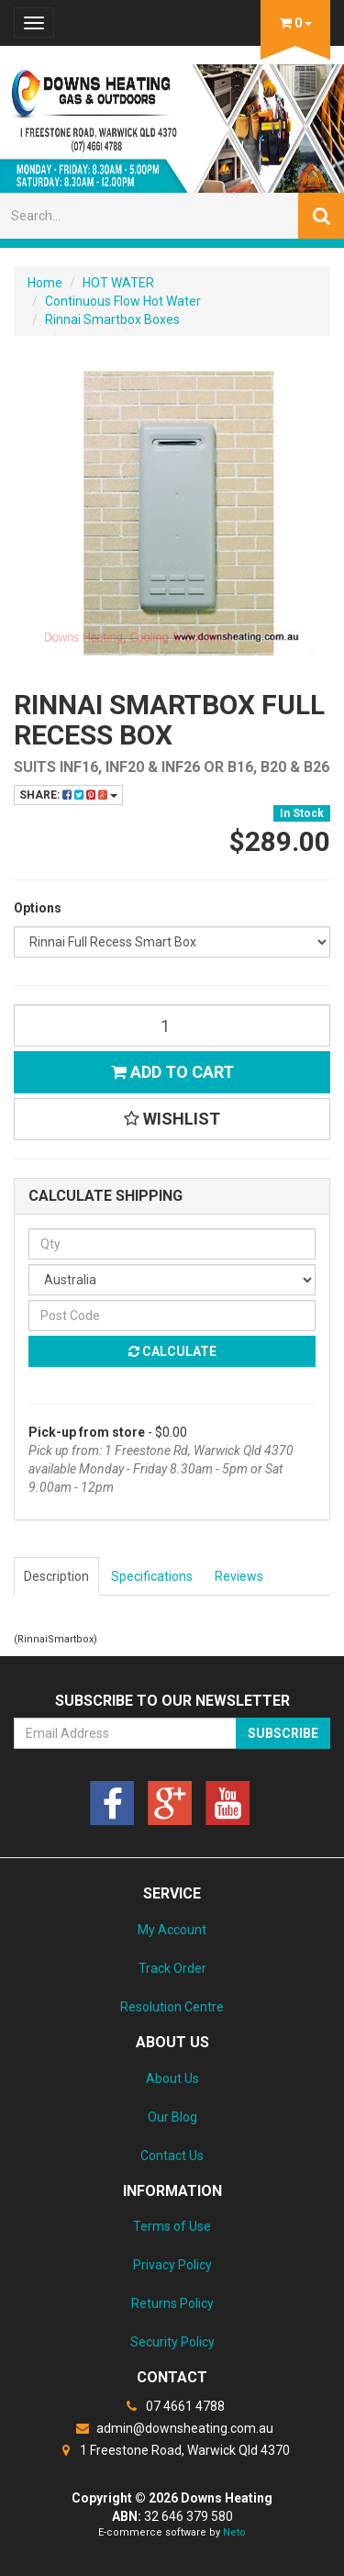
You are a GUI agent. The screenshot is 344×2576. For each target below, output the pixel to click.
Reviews (239, 1576)
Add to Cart (172, 1071)
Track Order (172, 1968)
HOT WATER (118, 282)
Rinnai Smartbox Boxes (112, 319)
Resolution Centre (172, 2006)
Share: (68, 795)
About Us (172, 2078)
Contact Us (172, 2155)
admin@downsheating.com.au (172, 2428)
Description (56, 1576)
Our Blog (172, 2117)
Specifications (152, 1576)
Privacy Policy (172, 2264)
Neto (234, 2532)
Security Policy (172, 2342)
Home (45, 282)
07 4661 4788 (172, 2406)
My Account (172, 1929)
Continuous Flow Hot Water (123, 301)
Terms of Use (172, 2226)
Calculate (172, 1351)
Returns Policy (172, 2303)
